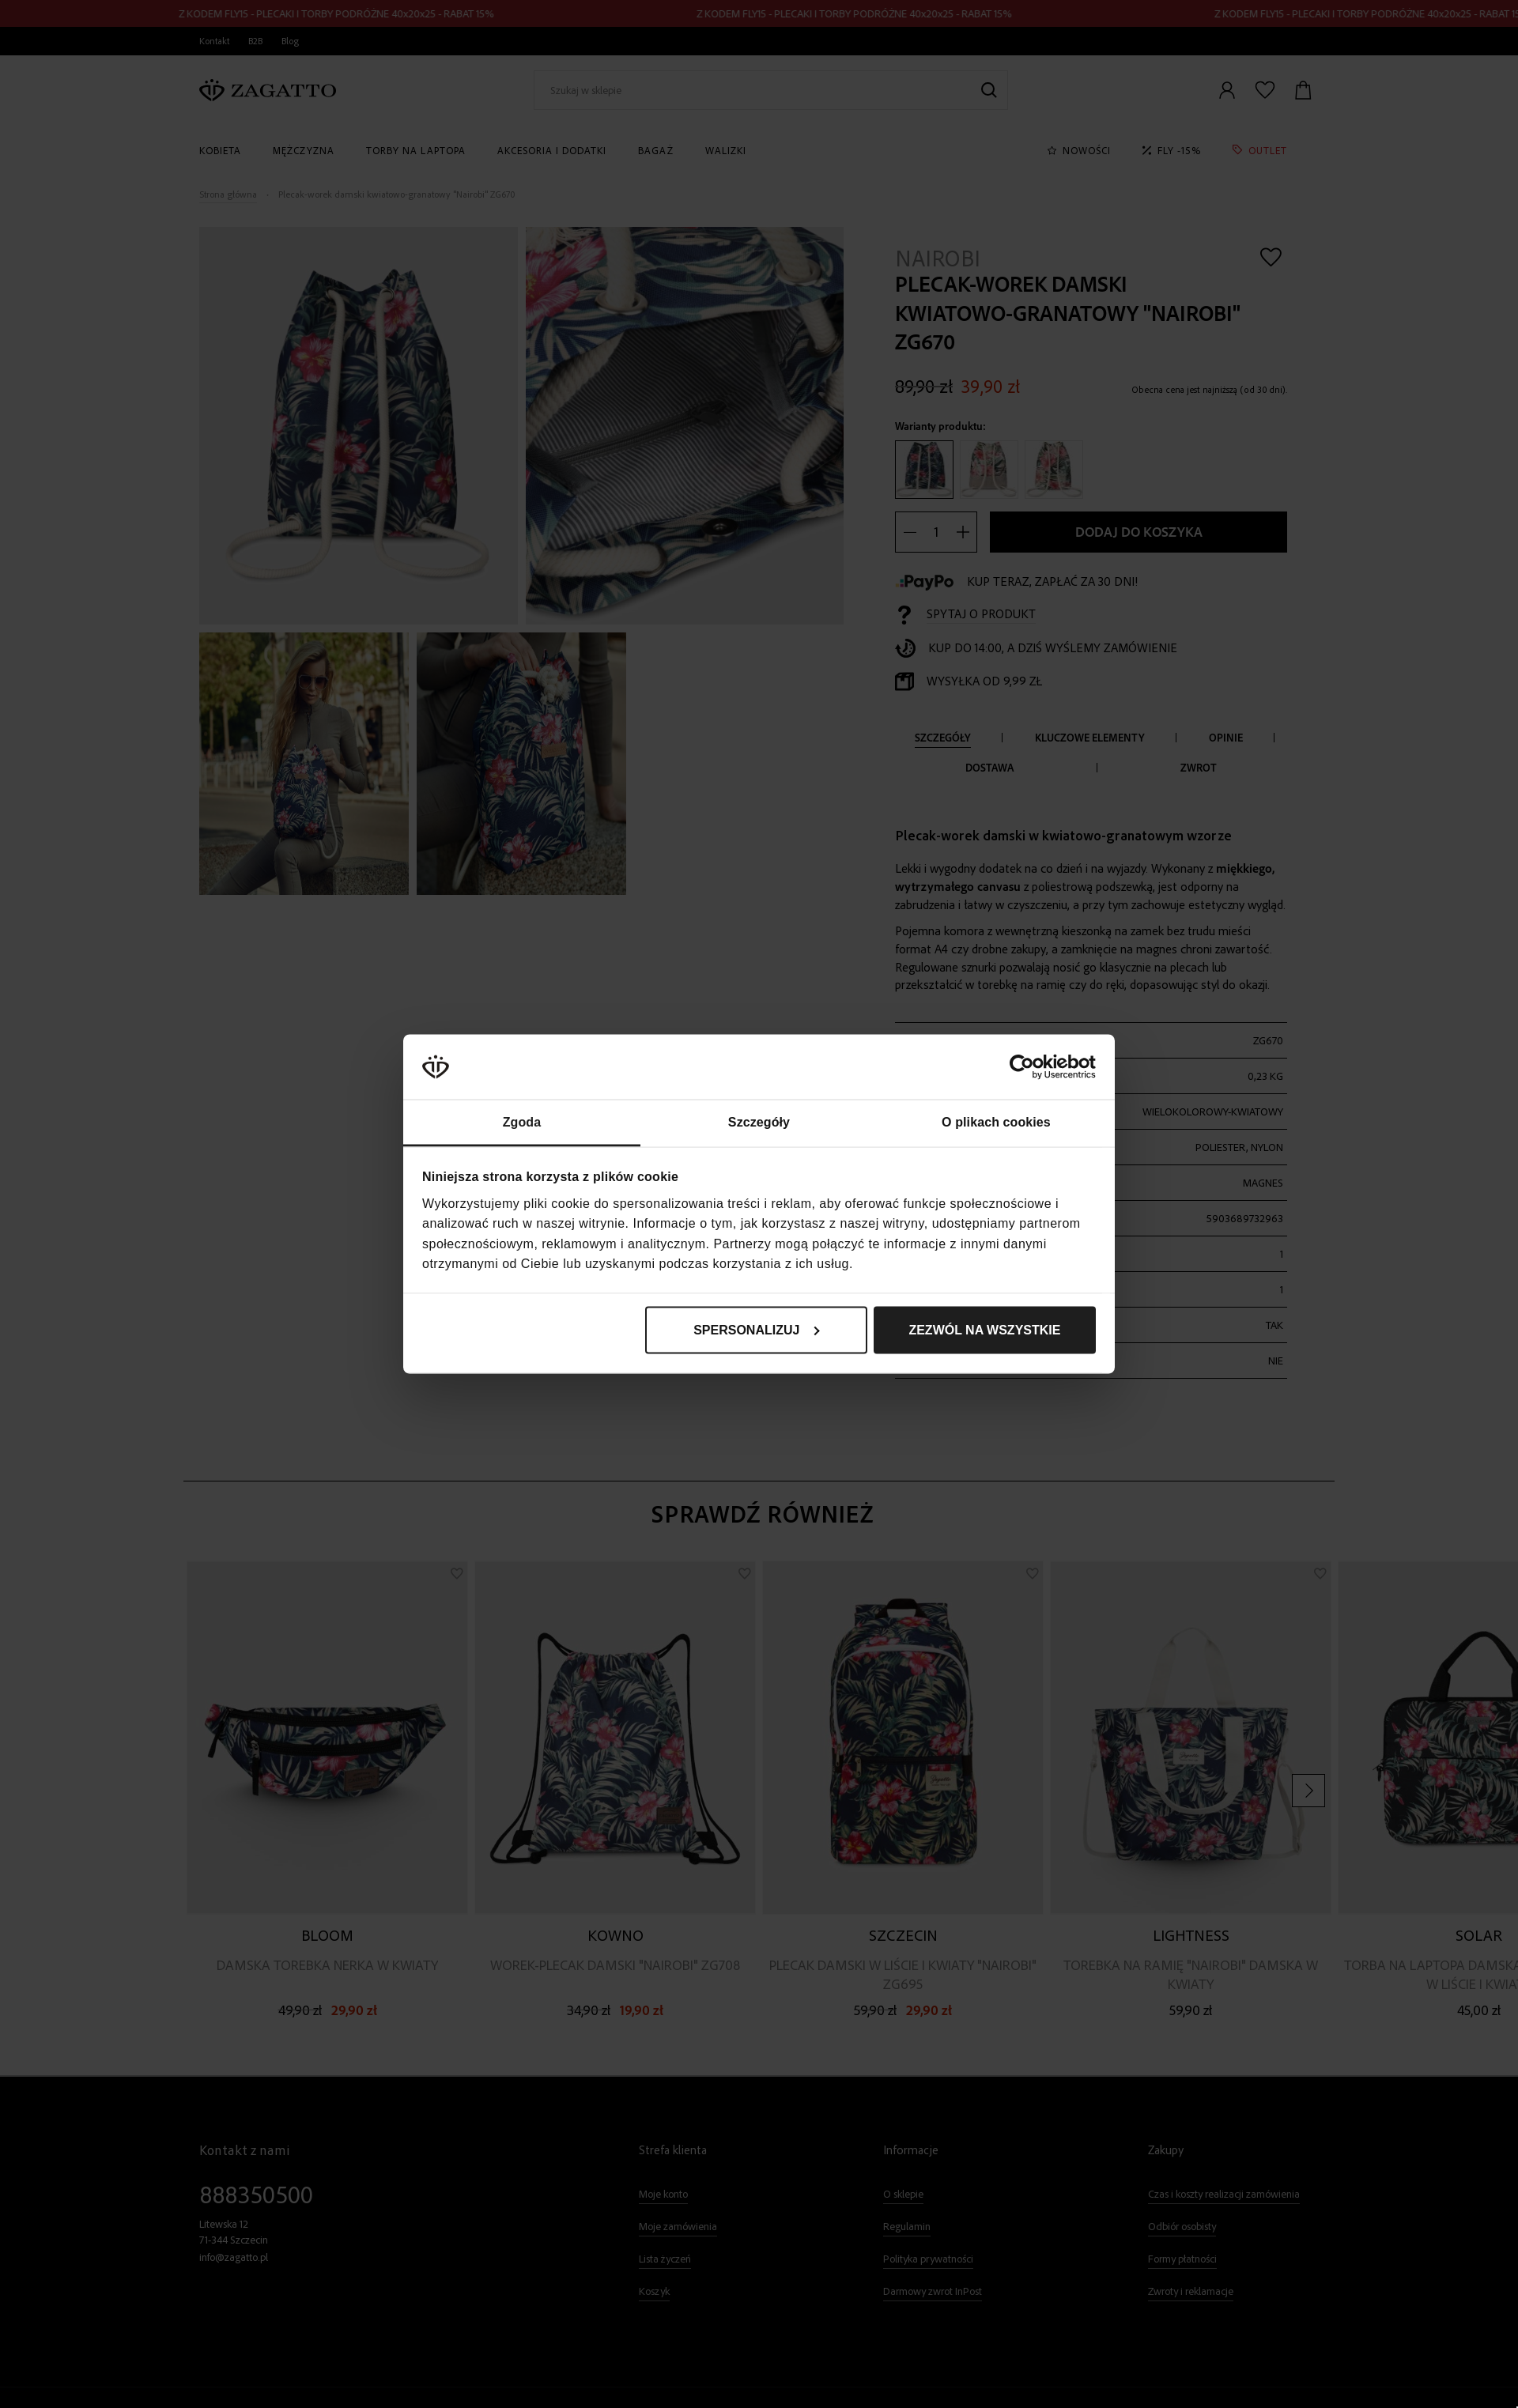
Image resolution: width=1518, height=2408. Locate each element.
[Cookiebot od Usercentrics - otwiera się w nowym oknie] (1026, 1067)
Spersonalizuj (756, 1329)
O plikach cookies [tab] (996, 1122)
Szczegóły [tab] (759, 1122)
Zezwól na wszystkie (984, 1329)
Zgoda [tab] (522, 1122)
